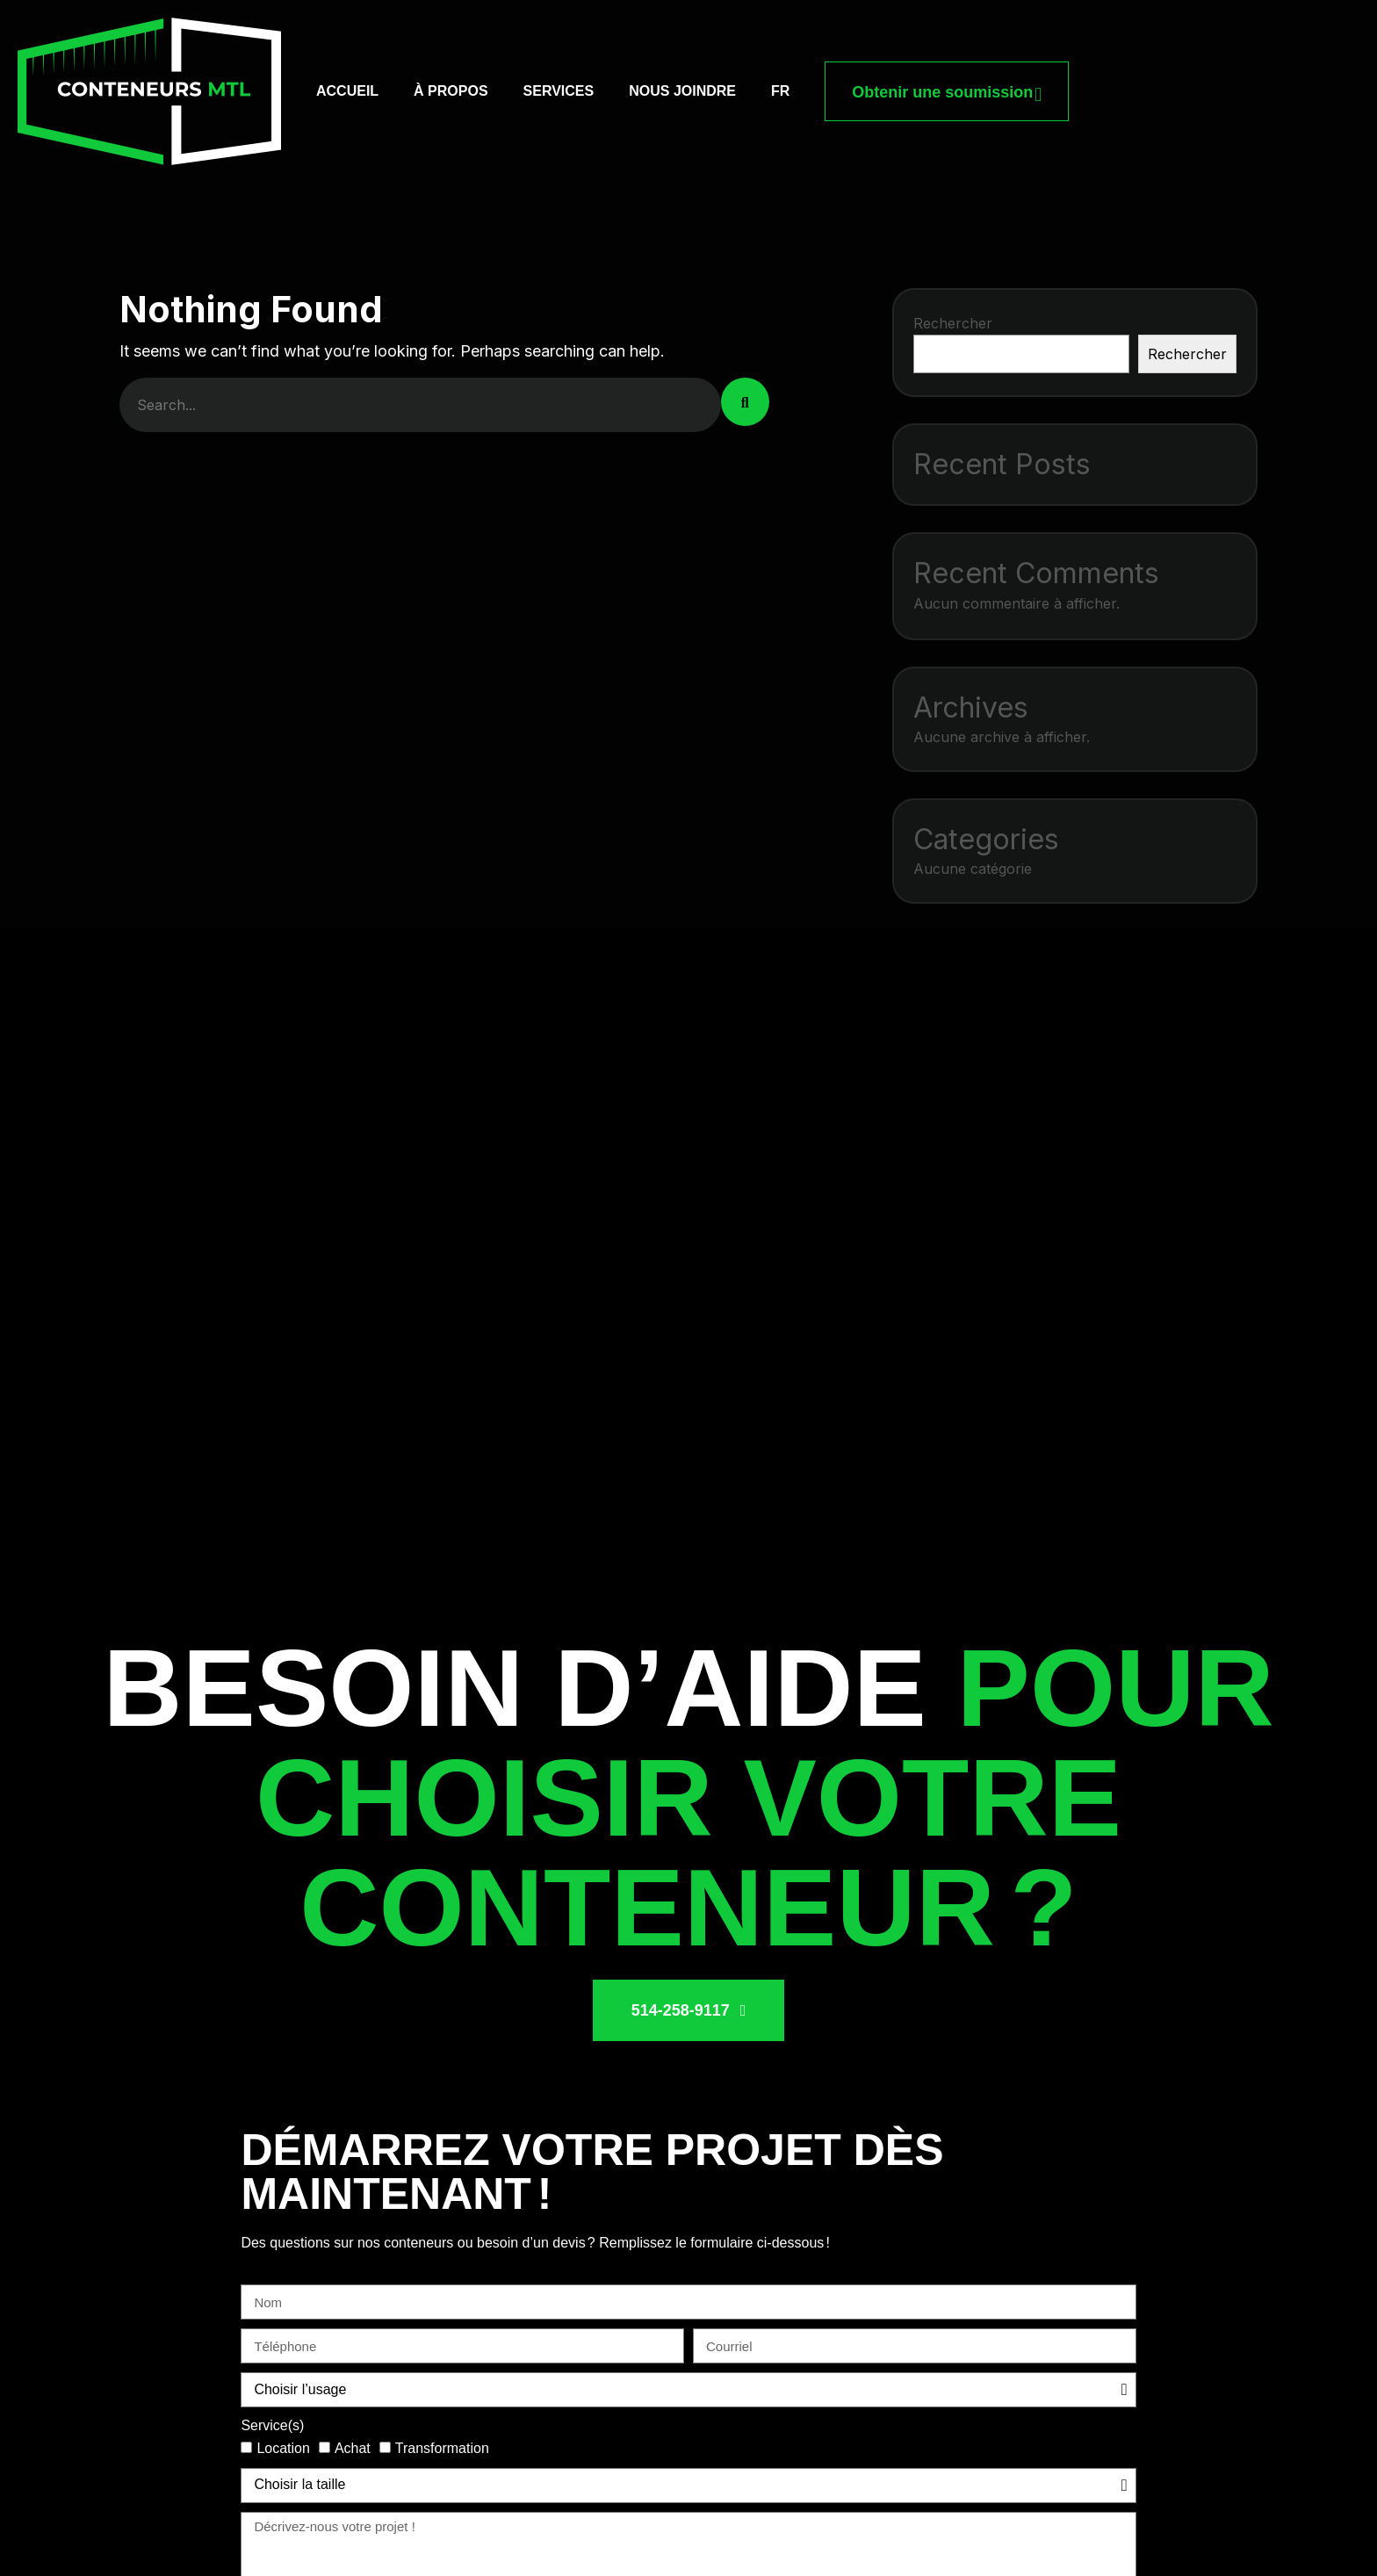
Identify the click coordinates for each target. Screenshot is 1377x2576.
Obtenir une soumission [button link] (946, 91)
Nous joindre (682, 90)
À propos (450, 90)
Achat (353, 2448)
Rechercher (952, 323)
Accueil (347, 90)
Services (559, 90)
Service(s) (272, 2425)
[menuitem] (780, 91)
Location (283, 2448)
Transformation (442, 2448)
